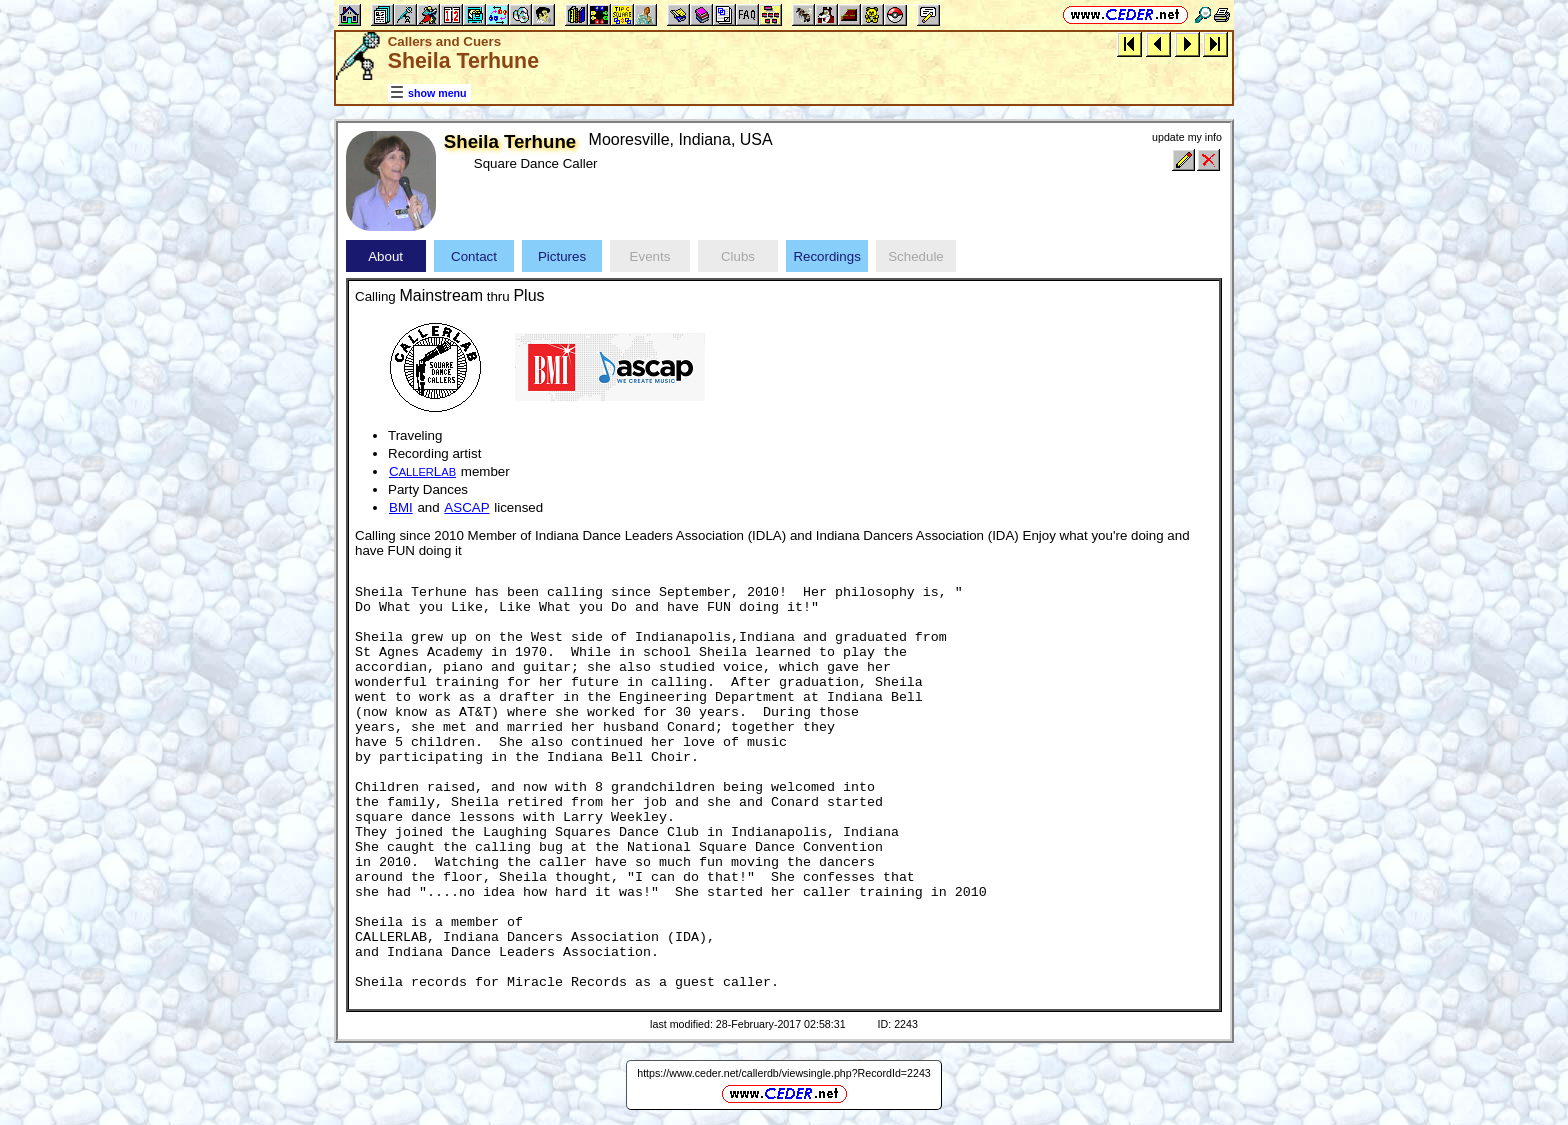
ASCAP (466, 507)
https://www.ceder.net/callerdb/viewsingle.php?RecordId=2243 (784, 1073)
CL (422, 471)
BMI (401, 507)
